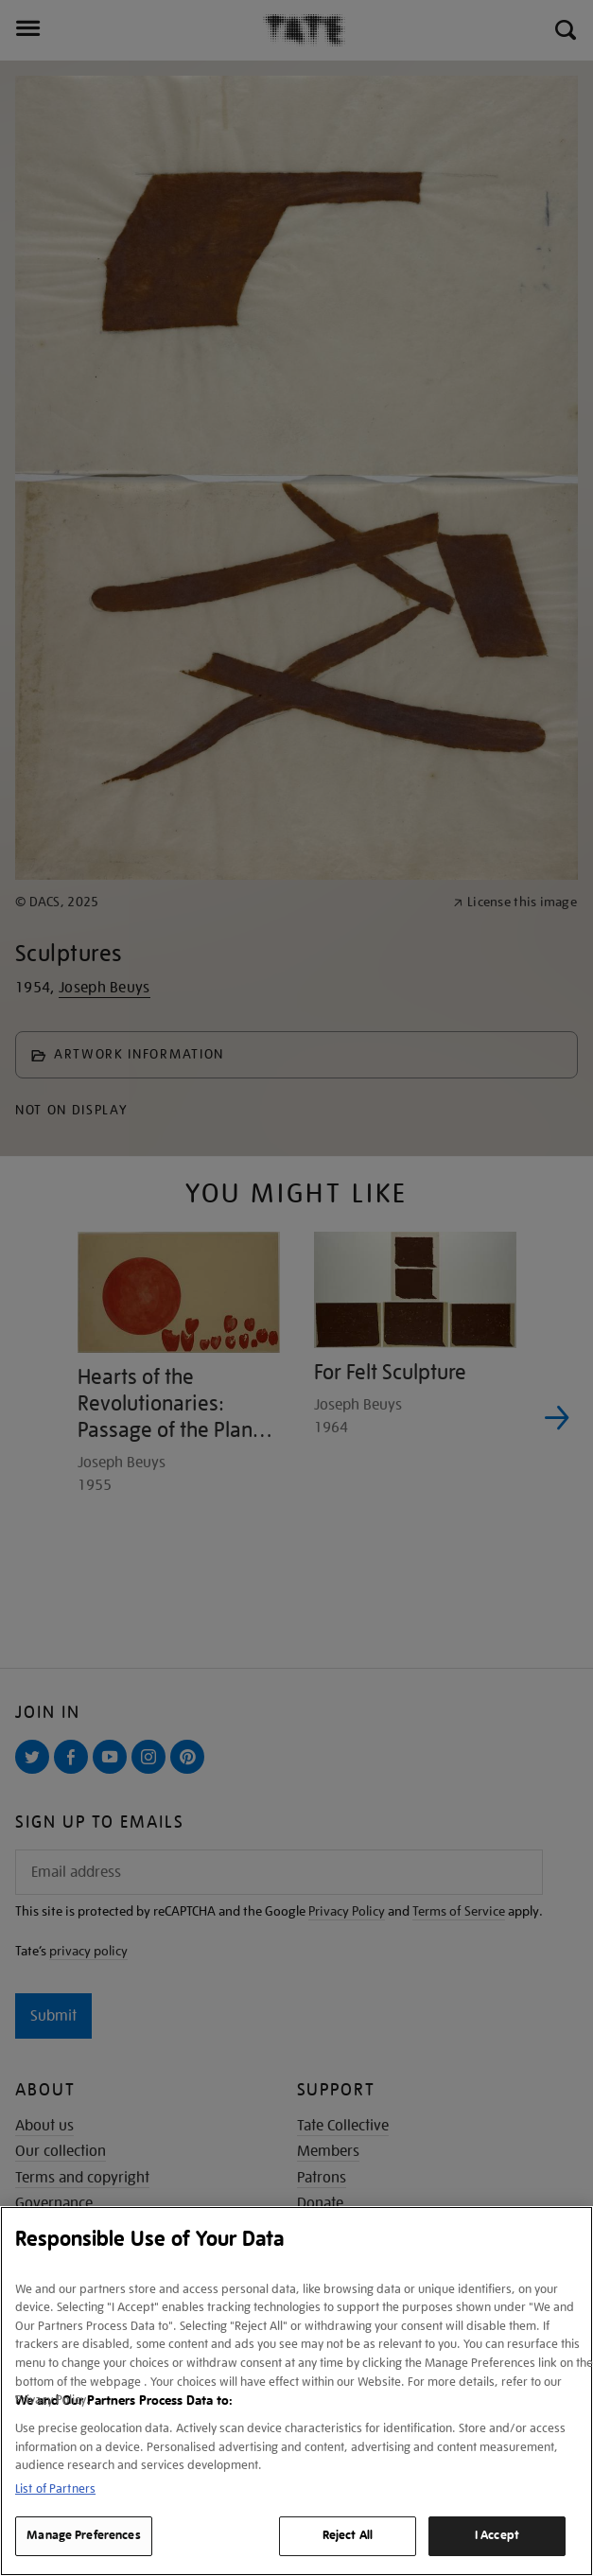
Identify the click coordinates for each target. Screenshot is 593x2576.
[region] (296, 2391)
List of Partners (55, 2488)
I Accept (497, 2535)
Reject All (348, 2535)
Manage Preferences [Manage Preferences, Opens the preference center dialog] (83, 2535)
